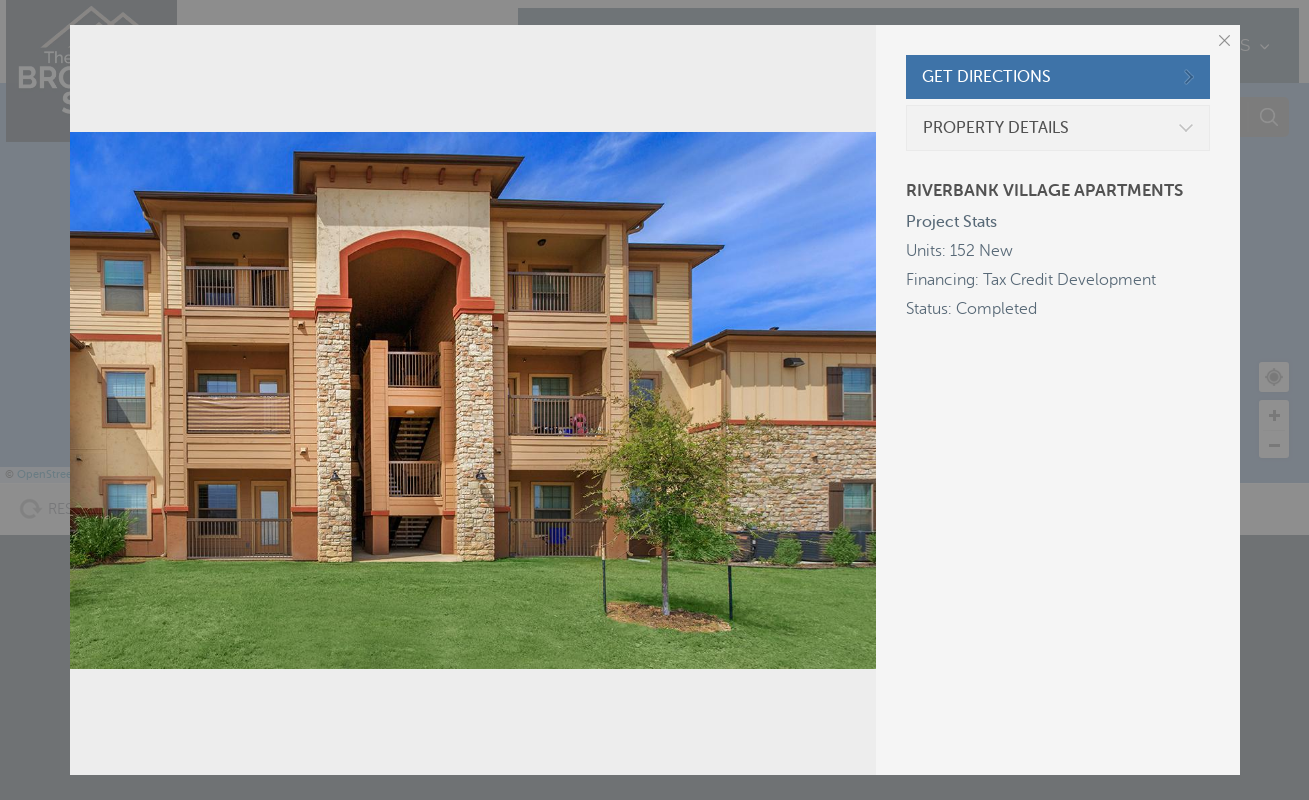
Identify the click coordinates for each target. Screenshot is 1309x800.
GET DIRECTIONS (986, 77)
